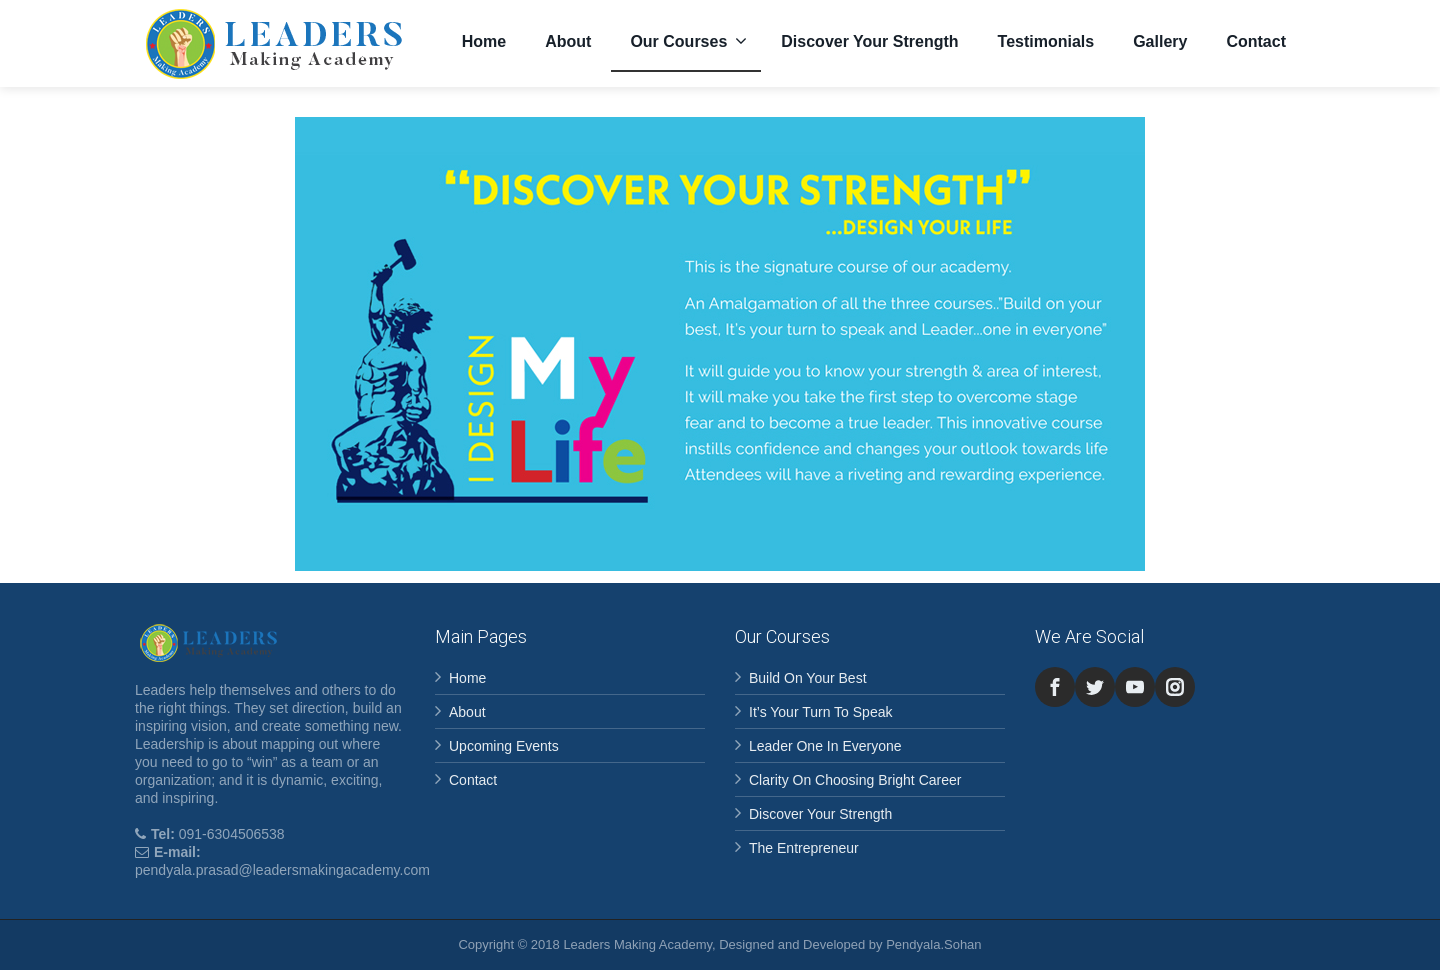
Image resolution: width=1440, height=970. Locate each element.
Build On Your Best (808, 678)
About (568, 41)
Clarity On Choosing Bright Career (855, 780)
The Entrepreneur (804, 848)
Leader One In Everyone (825, 746)
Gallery (1160, 41)
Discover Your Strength (869, 41)
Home (484, 41)
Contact (1256, 41)
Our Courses (688, 41)
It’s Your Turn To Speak (820, 712)
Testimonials (1046, 41)
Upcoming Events (504, 746)
